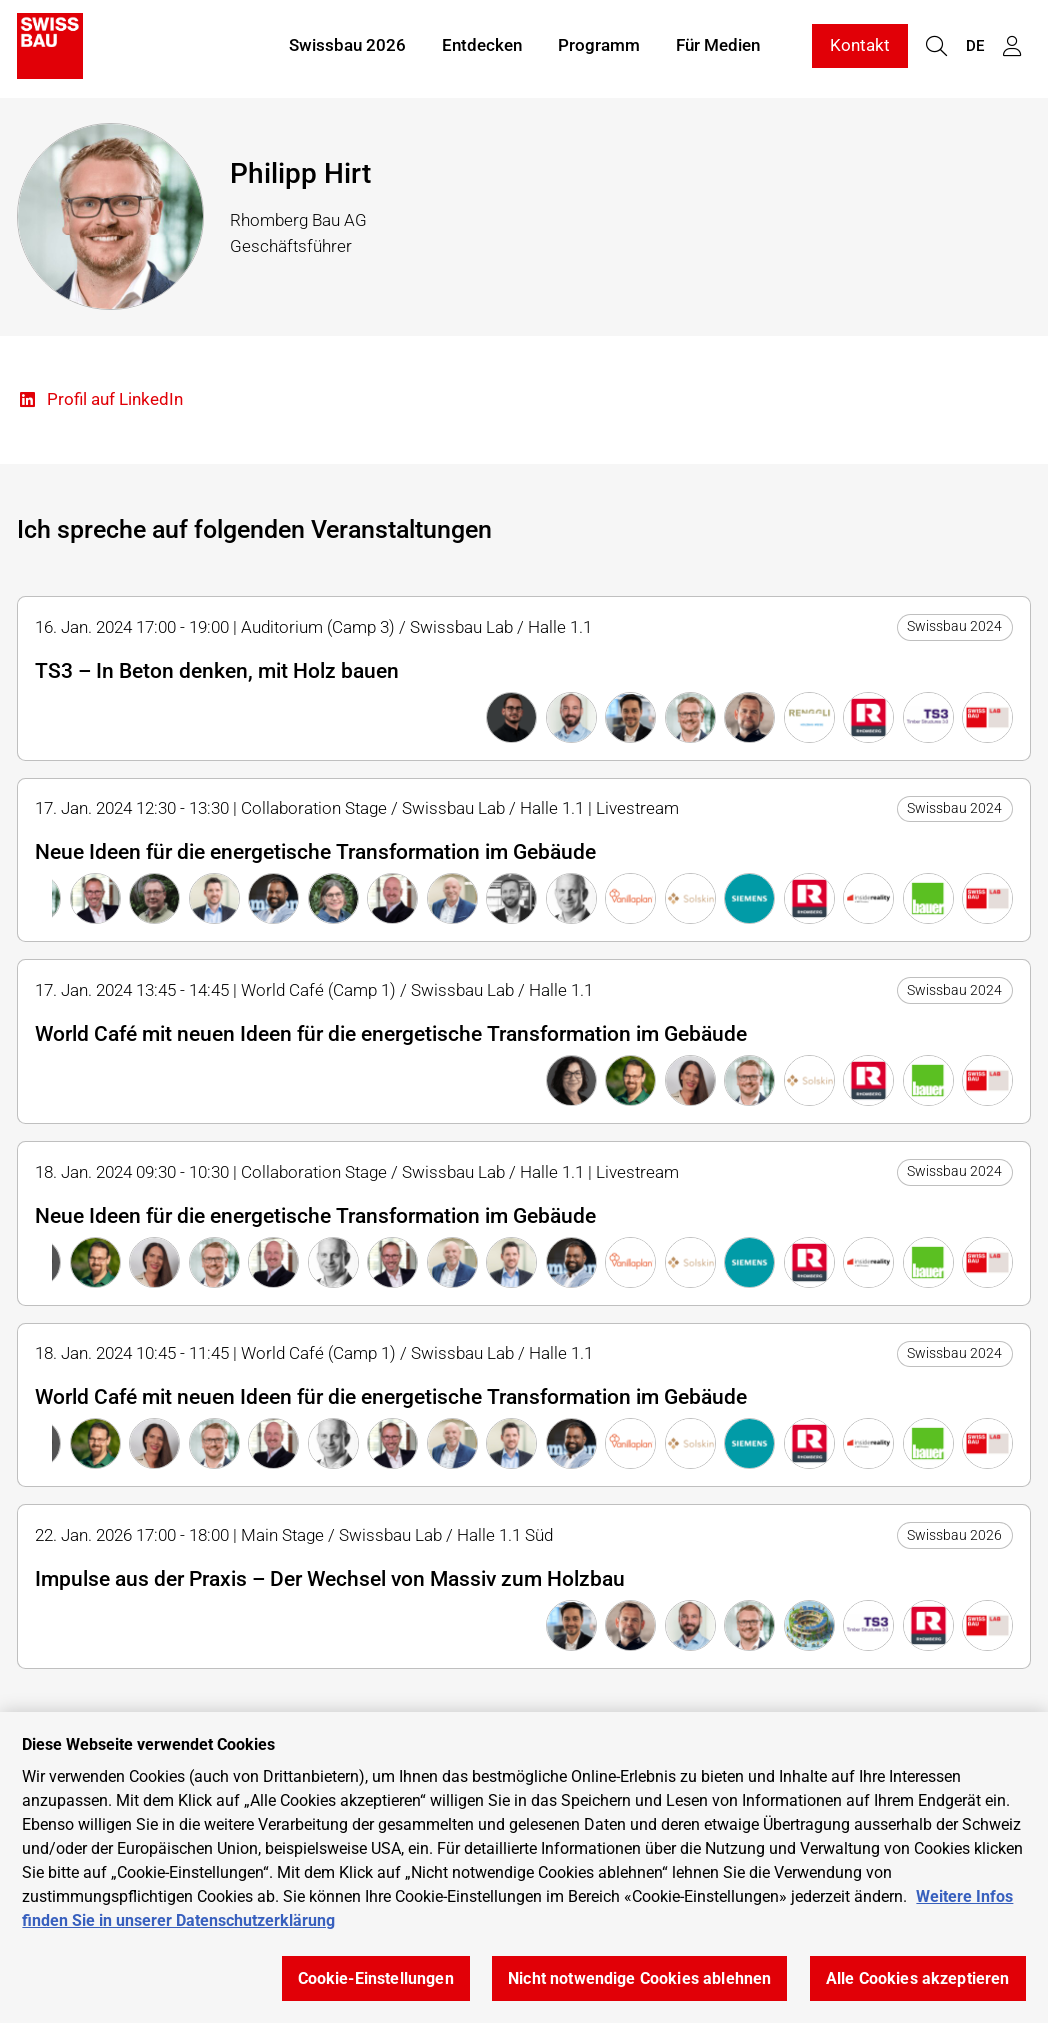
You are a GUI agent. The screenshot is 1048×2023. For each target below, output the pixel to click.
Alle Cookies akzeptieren (918, 1978)
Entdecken (482, 48)
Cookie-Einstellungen (376, 1978)
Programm (599, 48)
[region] (524, 1867)
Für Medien (718, 48)
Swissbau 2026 (347, 48)
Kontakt (860, 48)
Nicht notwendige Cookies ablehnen (639, 1978)
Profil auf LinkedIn (100, 400)
